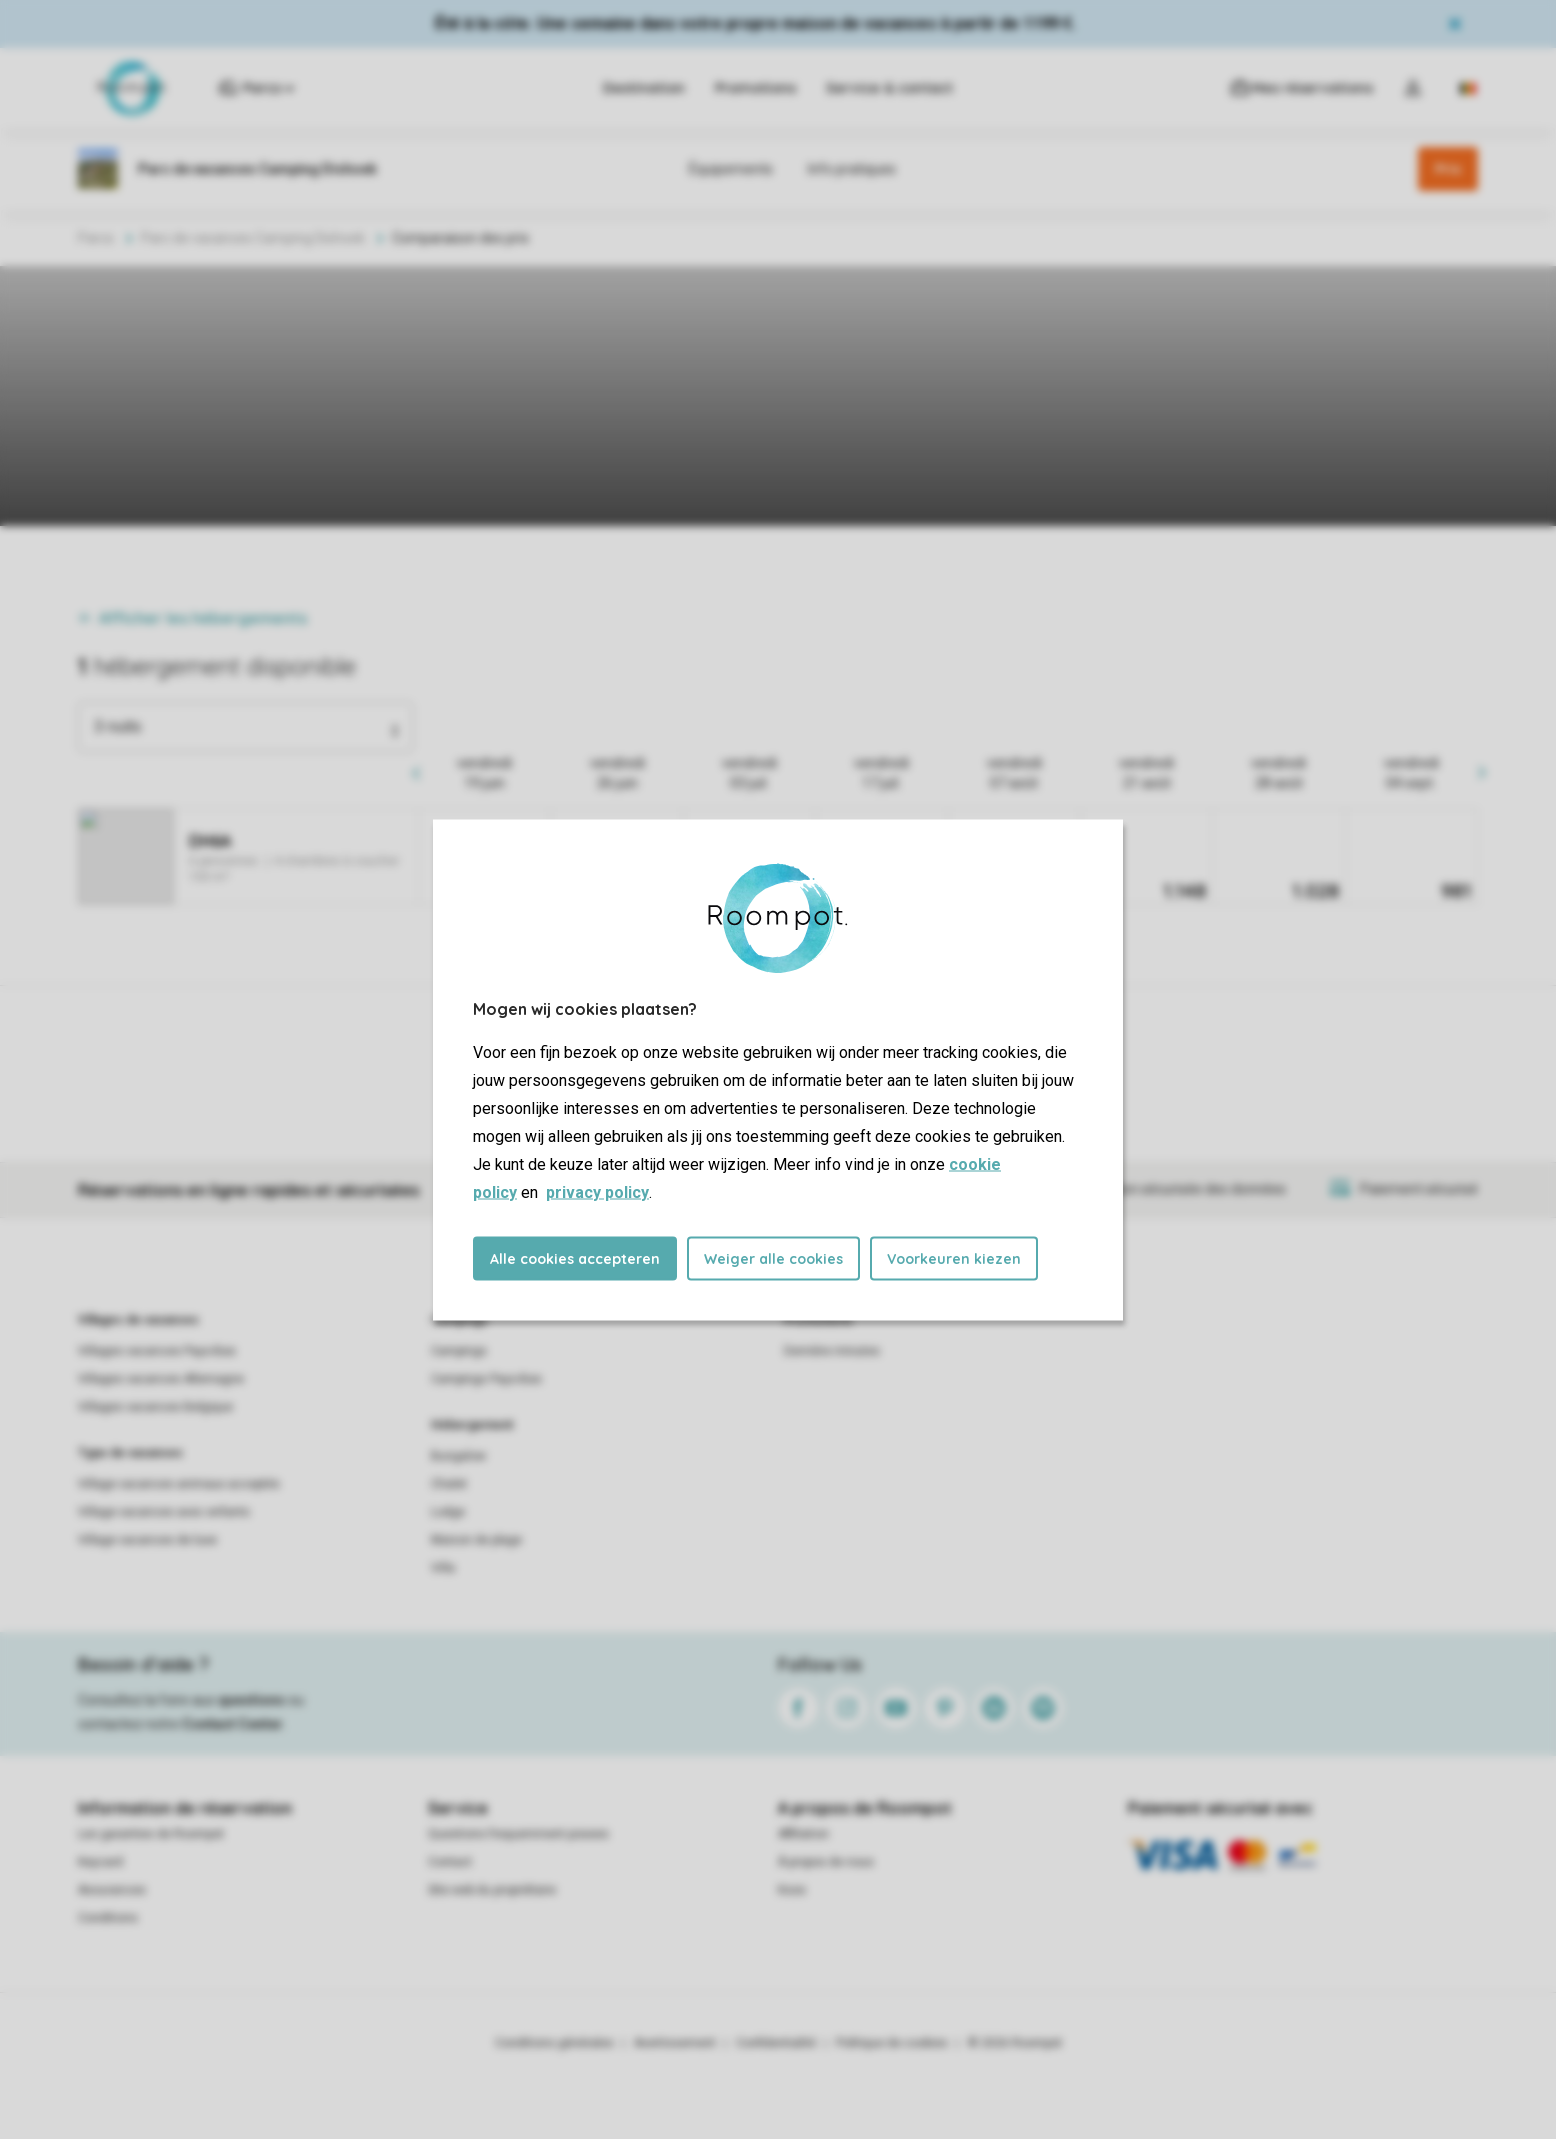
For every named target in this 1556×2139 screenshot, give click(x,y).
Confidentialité (776, 2043)
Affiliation (803, 1834)
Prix (1448, 169)
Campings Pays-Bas (486, 1379)
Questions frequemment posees (518, 1834)
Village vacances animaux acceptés (179, 1484)
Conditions (108, 1918)
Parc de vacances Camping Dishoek (253, 238)
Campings (459, 1320)
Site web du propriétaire (492, 1890)
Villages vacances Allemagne (161, 1379)
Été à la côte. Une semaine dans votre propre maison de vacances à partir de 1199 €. (755, 23)
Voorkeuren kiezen (954, 1258)
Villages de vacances (138, 1320)
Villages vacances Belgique (155, 1407)
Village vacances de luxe (147, 1540)
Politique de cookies (892, 2043)
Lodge (448, 1512)
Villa (443, 1568)
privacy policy (597, 1191)
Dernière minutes (832, 1351)
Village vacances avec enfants (164, 1512)
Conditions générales (554, 2043)
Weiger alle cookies (773, 1258)
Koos (792, 1890)
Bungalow (458, 1456)
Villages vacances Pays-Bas (157, 1351)
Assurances (112, 1890)
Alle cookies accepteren (575, 1258)
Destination (644, 88)
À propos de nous (826, 1862)
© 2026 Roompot (1015, 2043)
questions (251, 1700)
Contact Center (232, 1724)
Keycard (100, 1862)
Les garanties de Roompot (151, 1834)
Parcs (96, 238)
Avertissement (675, 2043)
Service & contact (889, 88)
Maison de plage (476, 1540)
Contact (450, 1862)
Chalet (449, 1484)
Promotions (755, 88)
